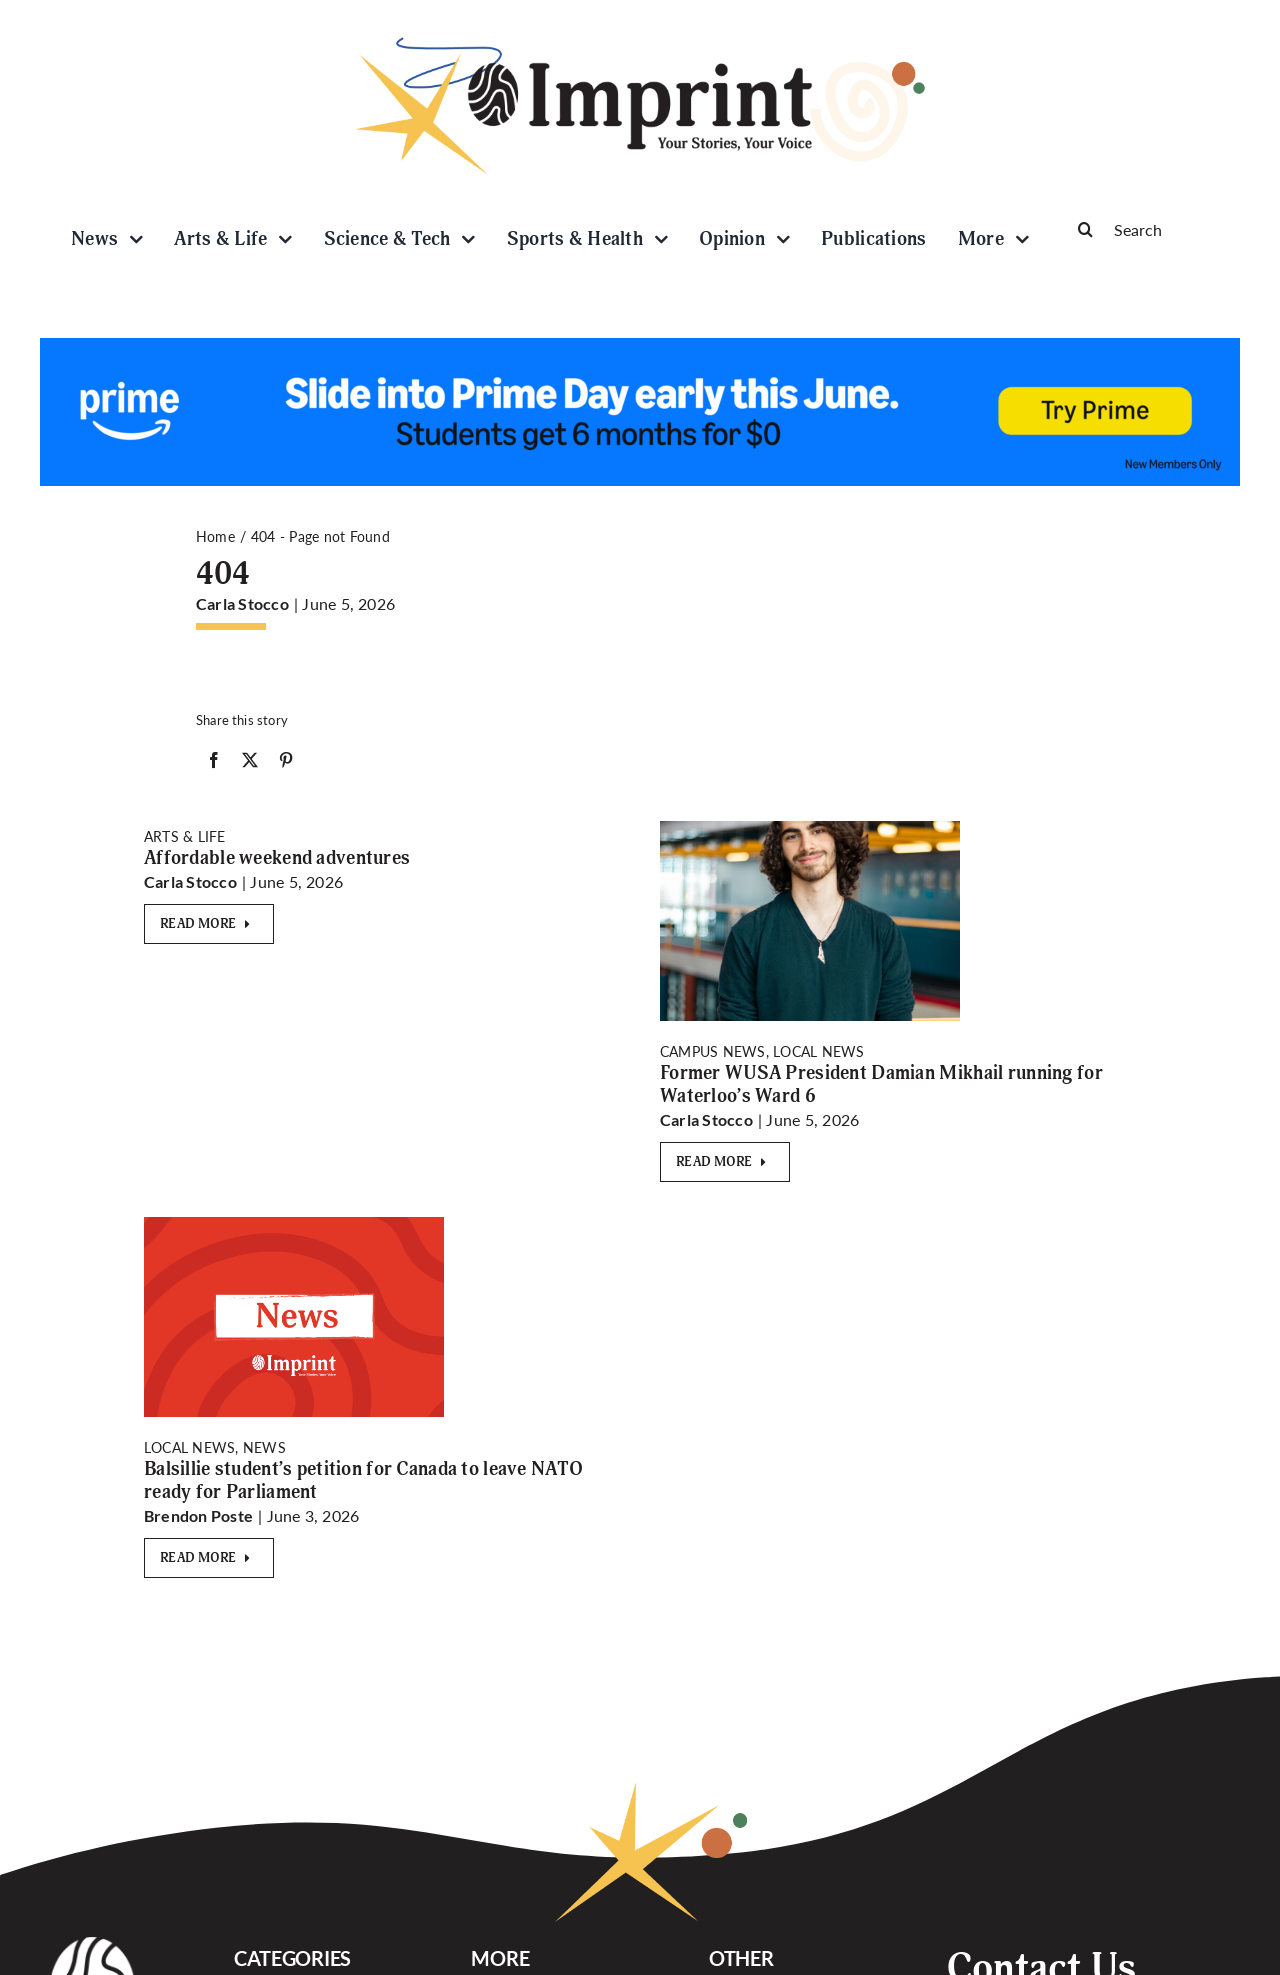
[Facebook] (214, 764)
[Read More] (209, 924)
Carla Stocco (242, 603)
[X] (250, 764)
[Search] (1150, 229)
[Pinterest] (286, 764)
